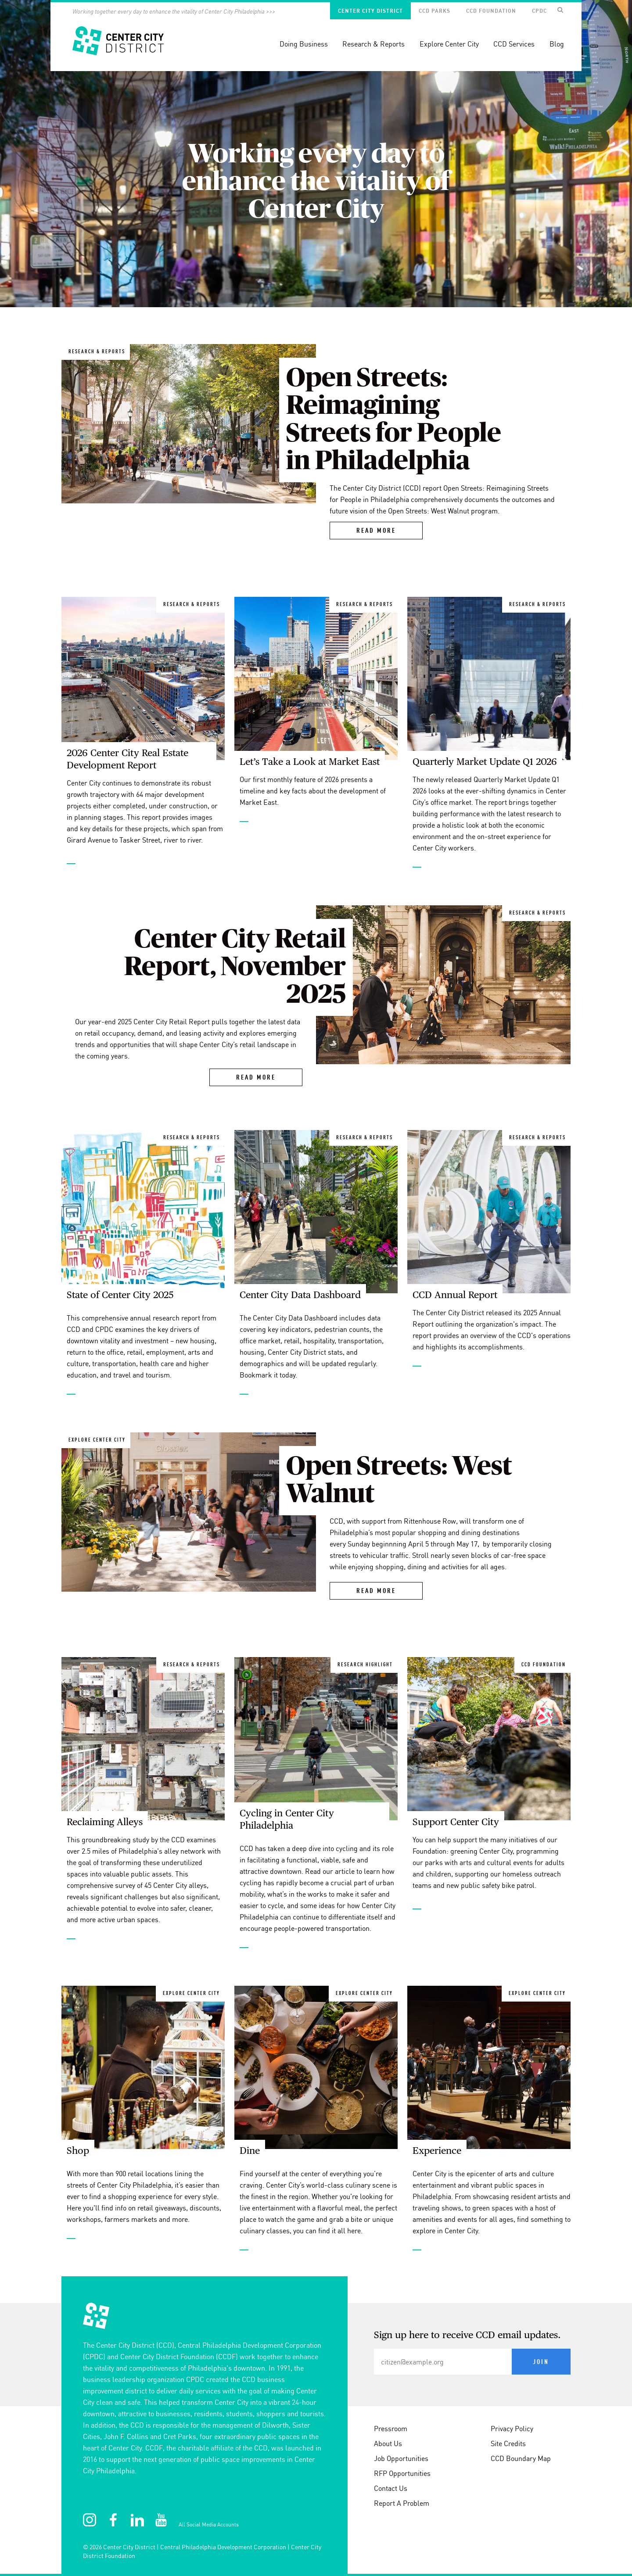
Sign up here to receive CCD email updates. (467, 2335)
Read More (376, 531)
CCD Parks (434, 10)
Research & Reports (373, 43)
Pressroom (390, 2428)
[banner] (316, 35)
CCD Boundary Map (521, 2458)
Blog (556, 43)
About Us (388, 2443)
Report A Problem (401, 2503)
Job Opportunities (401, 2458)
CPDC (539, 10)
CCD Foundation (491, 10)
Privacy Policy (512, 2428)
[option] (316, 153)
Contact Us (390, 2488)
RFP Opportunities (402, 2473)
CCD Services (514, 43)
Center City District (370, 10)
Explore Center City (449, 43)
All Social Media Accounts (209, 2524)
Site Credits (508, 2443)
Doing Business (304, 43)
